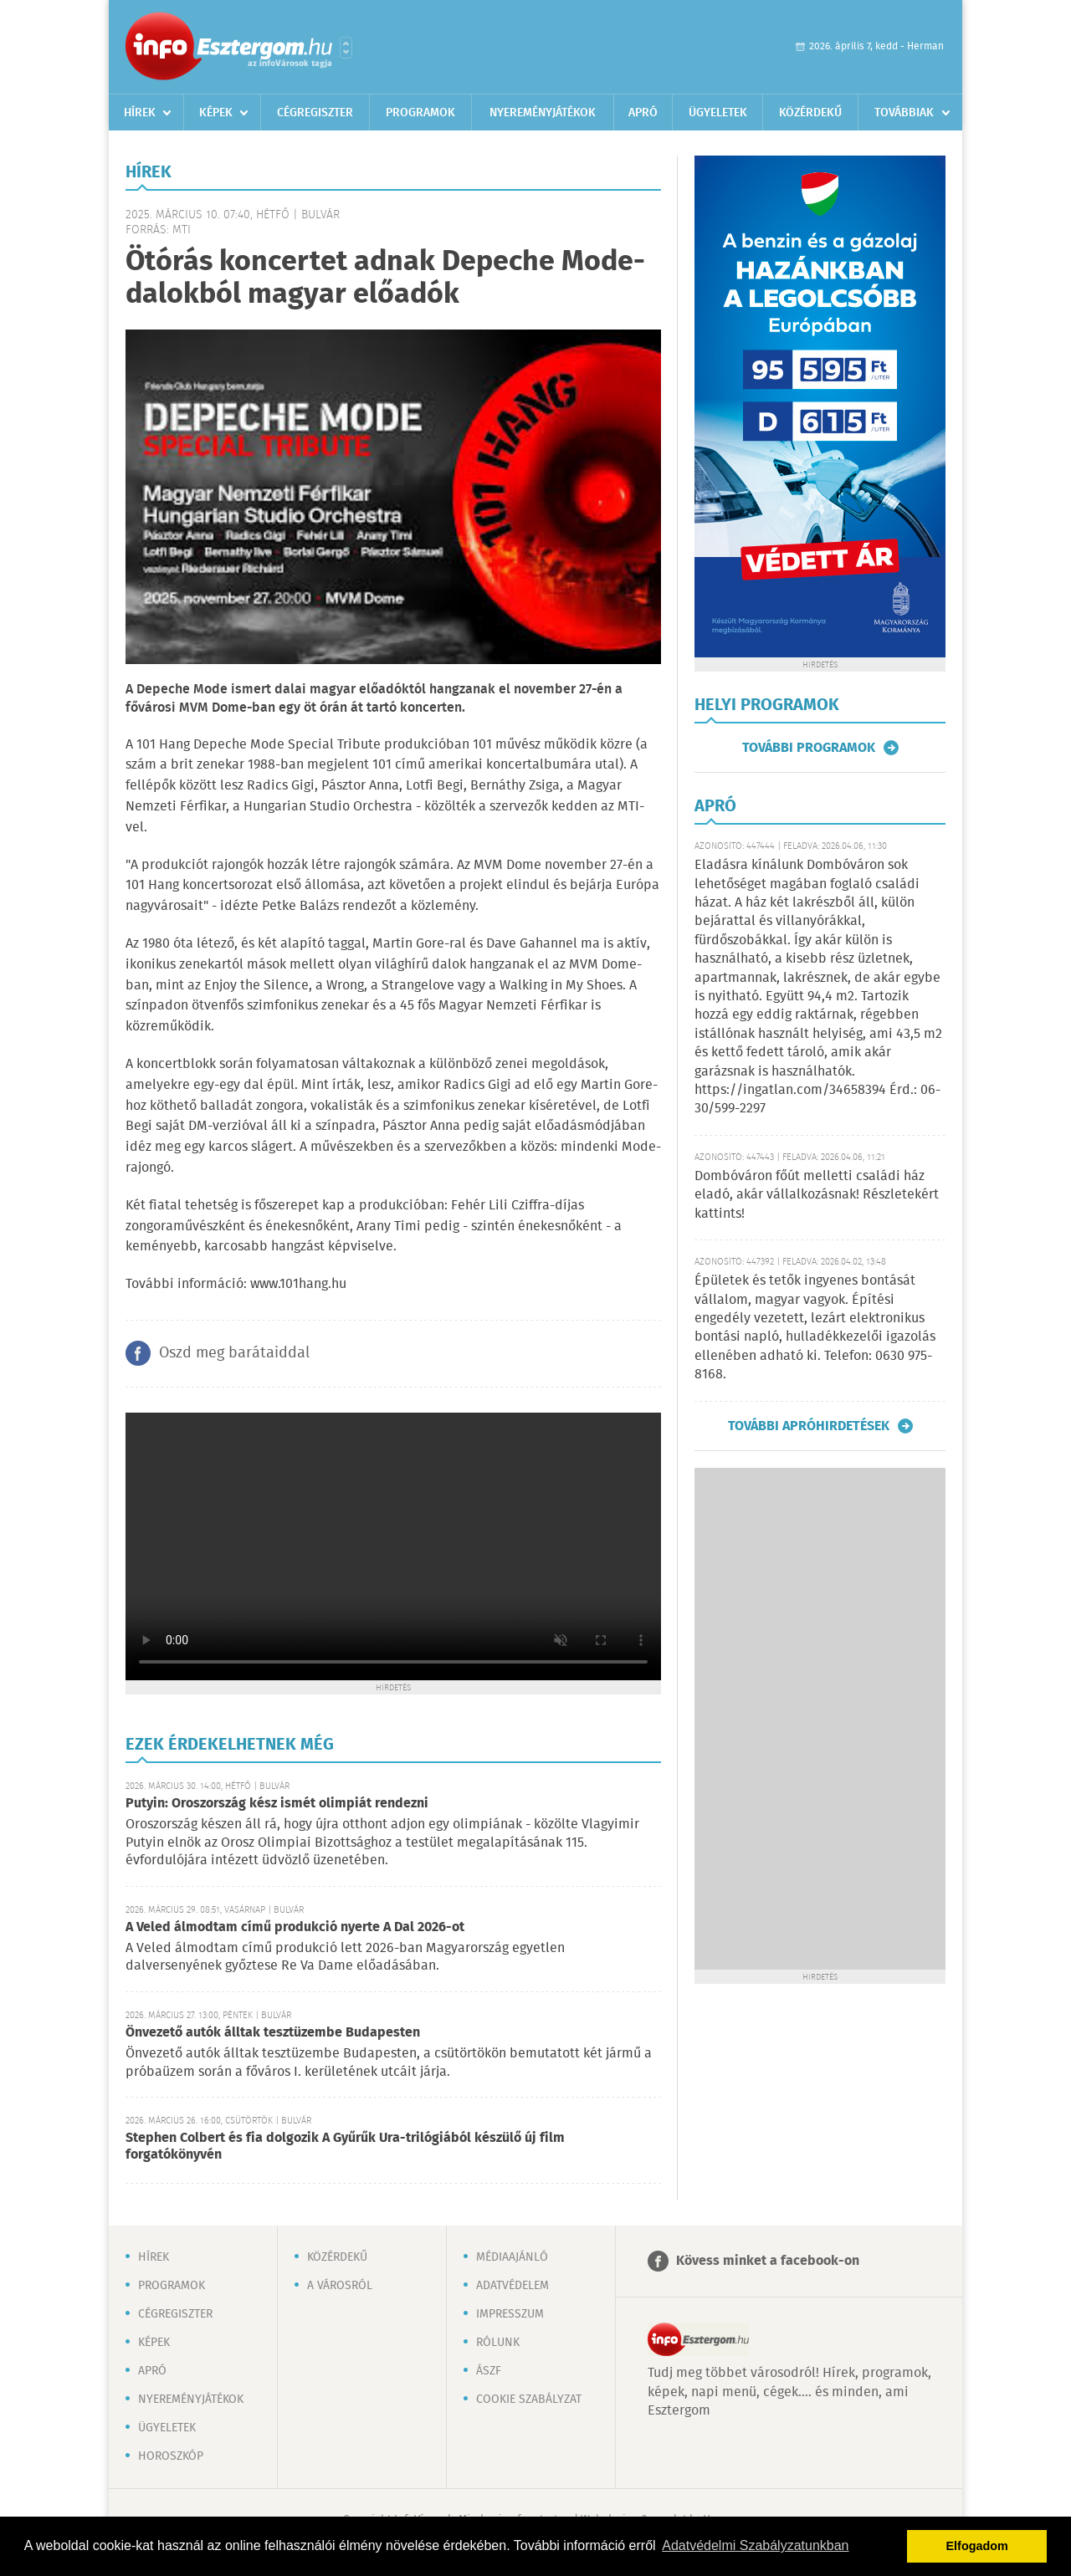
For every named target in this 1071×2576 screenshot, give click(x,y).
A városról (339, 2286)
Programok (420, 113)
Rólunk (498, 2342)
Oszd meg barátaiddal (234, 1353)
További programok (808, 747)
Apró (643, 113)
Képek (216, 113)
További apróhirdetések (808, 1426)
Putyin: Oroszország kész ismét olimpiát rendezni (277, 1803)
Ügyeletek (718, 113)
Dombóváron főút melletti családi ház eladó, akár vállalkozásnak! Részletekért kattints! (816, 1195)
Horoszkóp (170, 2456)
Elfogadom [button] (977, 2546)
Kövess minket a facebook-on (767, 2261)
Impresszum (510, 2314)
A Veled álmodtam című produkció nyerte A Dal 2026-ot (295, 1927)
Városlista (346, 48)
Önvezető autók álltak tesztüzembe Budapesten (273, 2032)
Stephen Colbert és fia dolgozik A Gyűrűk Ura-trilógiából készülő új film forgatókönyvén (345, 2146)
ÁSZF (488, 2371)
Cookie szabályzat (529, 2399)
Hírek (140, 113)
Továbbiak (904, 113)
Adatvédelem (512, 2286)
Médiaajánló (512, 2257)
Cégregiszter (315, 113)
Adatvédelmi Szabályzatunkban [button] (755, 2545)
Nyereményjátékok (542, 113)
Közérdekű (810, 113)
